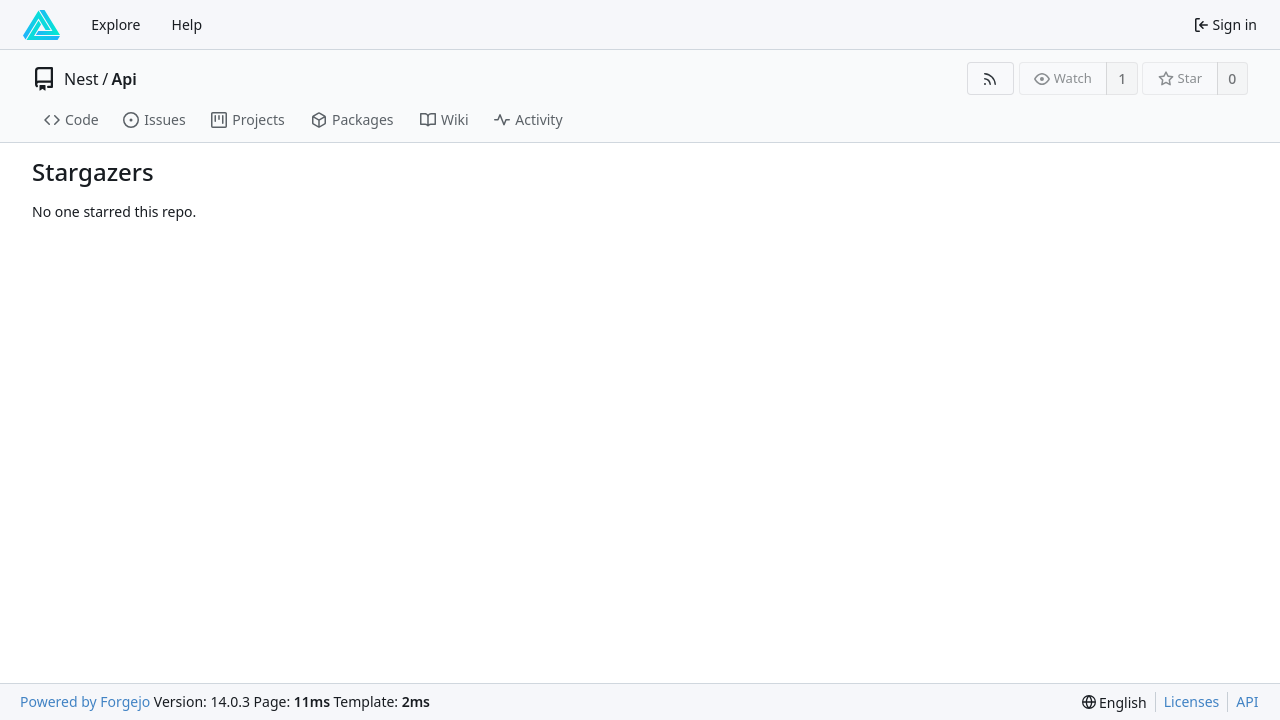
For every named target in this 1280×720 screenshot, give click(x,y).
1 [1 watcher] (1122, 78)
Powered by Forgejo (85, 701)
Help (187, 24)
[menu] (1114, 702)
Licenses (1192, 701)
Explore (115, 24)
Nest (81, 79)
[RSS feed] (990, 78)
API (1247, 701)
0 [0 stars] (1232, 78)
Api (124, 79)
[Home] (41, 25)
